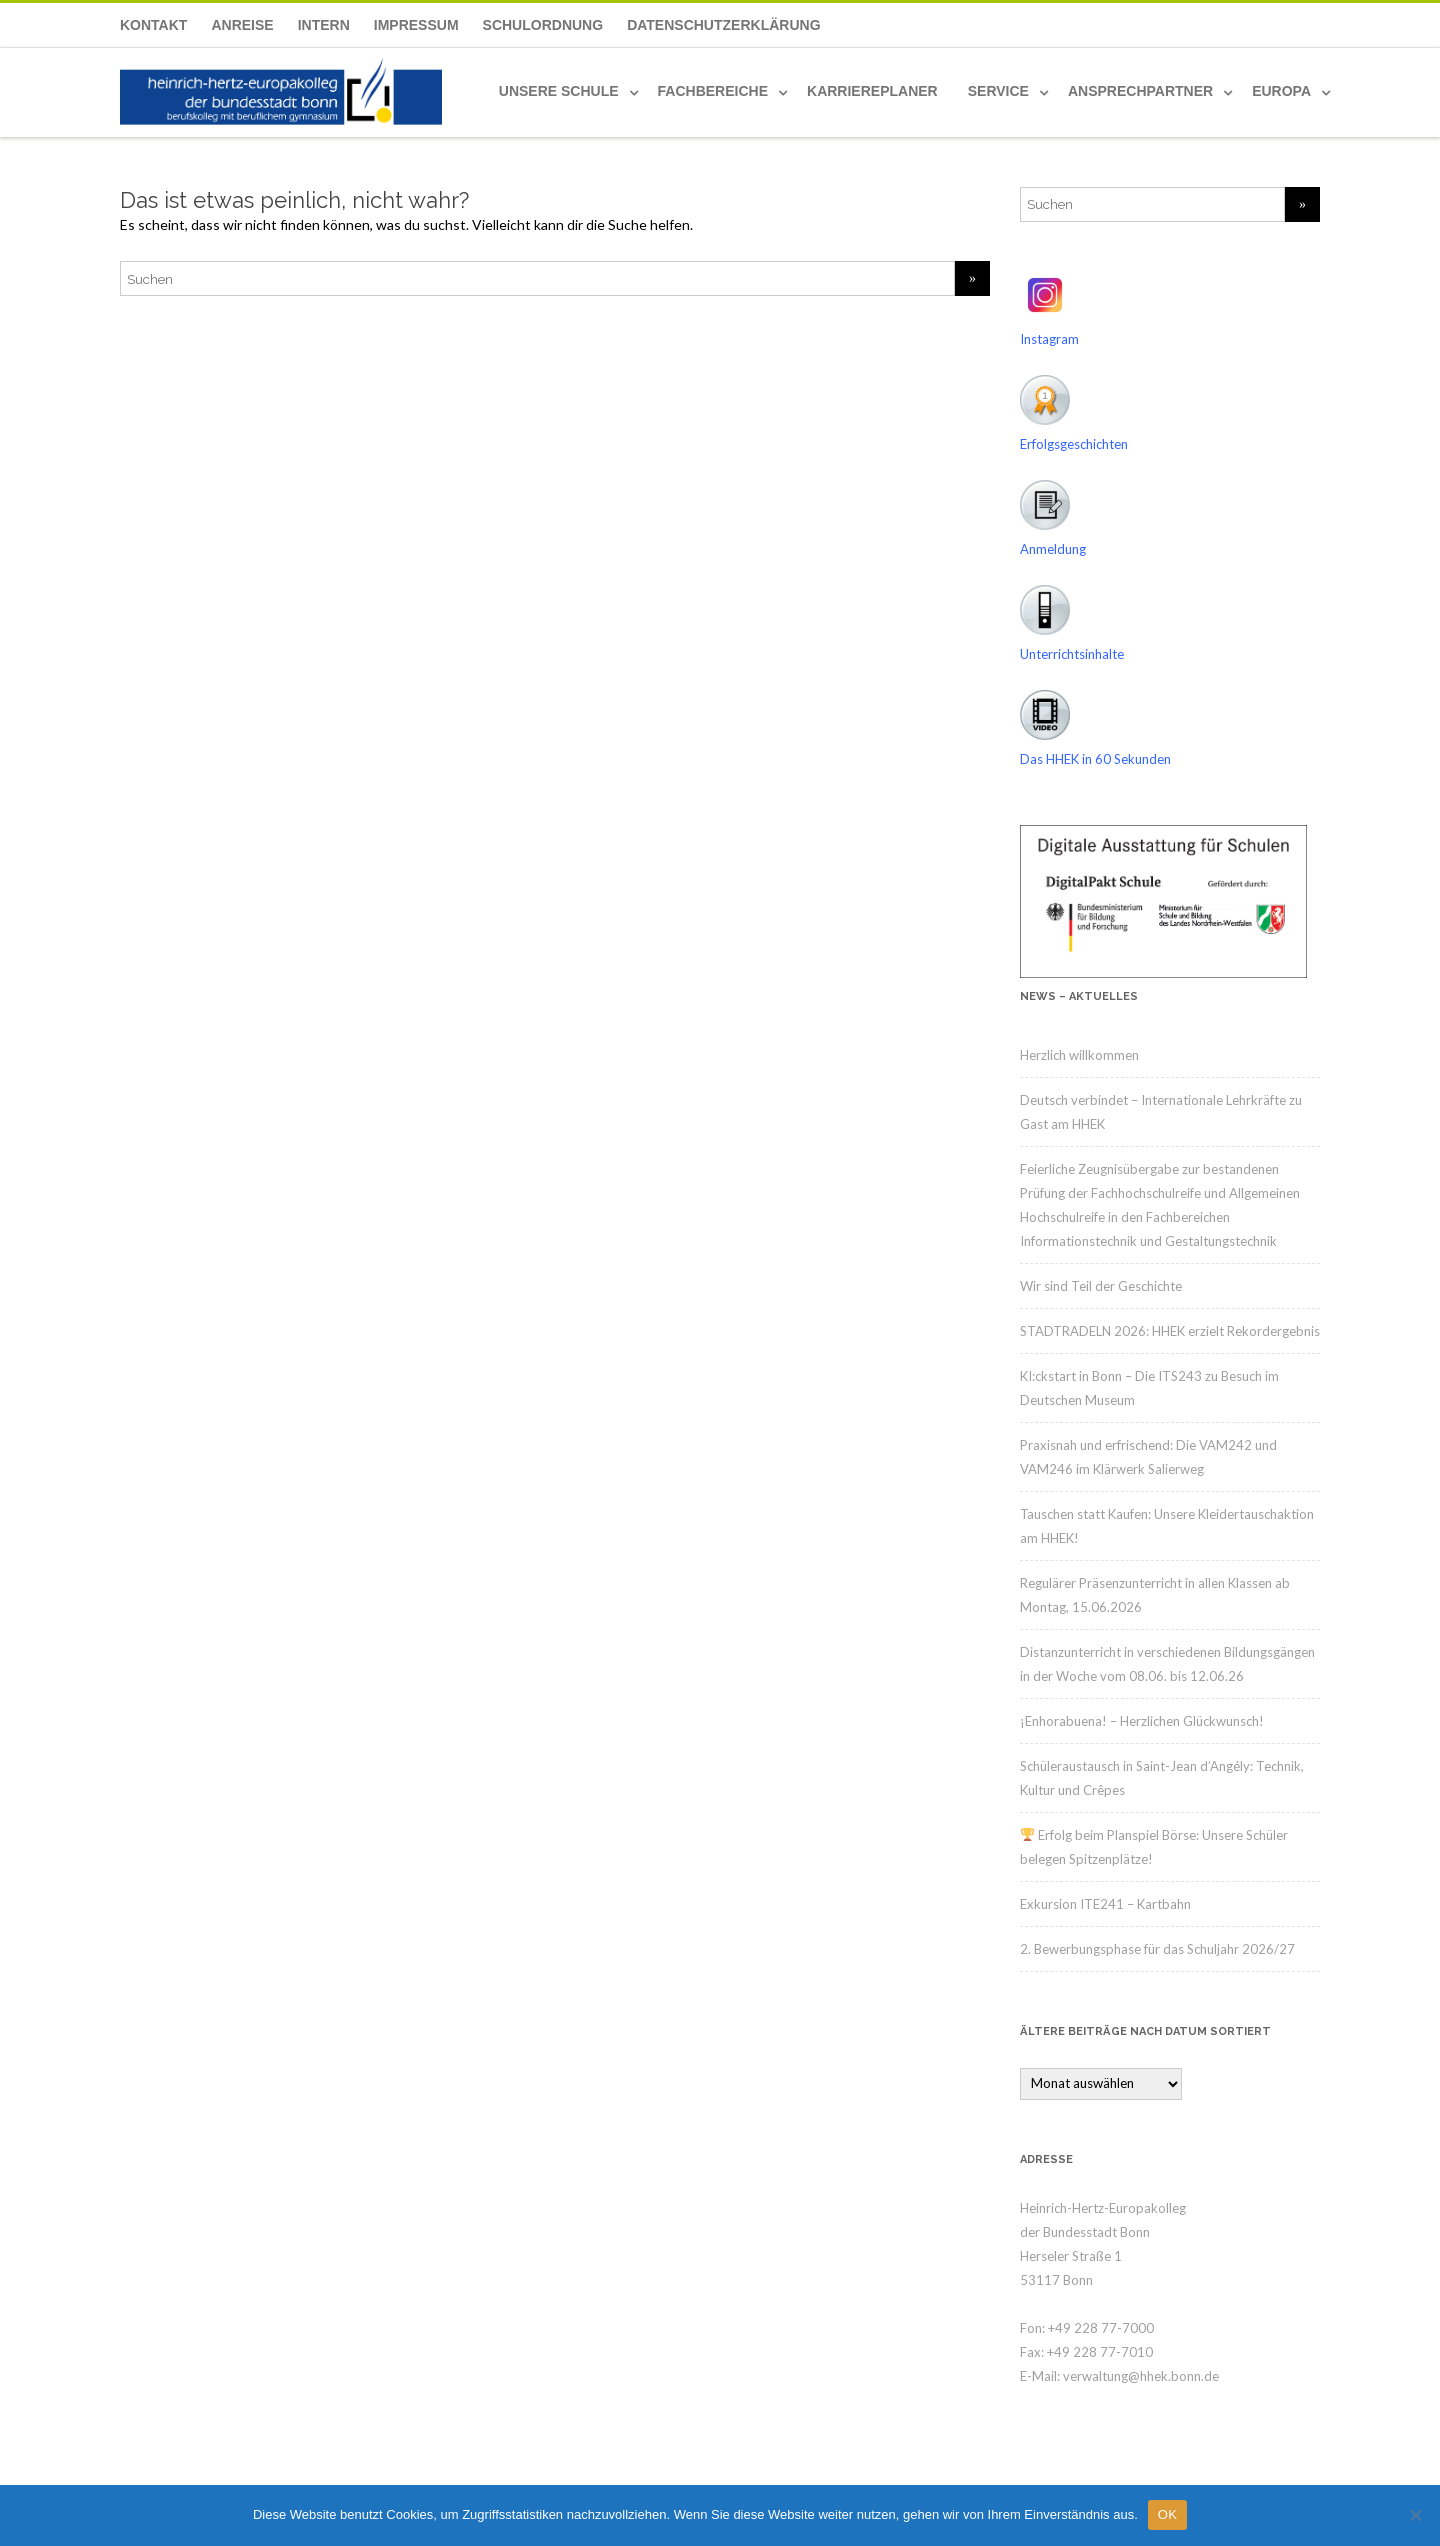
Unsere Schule (559, 91)
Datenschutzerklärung (723, 25)
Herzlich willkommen (1079, 1055)
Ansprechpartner (1140, 91)
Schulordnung (543, 25)
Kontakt (153, 25)
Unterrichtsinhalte (1072, 654)
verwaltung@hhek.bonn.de (1141, 2376)
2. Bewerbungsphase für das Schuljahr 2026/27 (1157, 1949)
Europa (1281, 91)
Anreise (242, 25)
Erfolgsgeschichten (1074, 444)
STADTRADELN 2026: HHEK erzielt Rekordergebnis (1170, 1331)
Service (998, 91)
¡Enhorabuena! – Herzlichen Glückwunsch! (1142, 1721)
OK (1167, 2514)
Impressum (416, 25)
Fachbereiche (713, 91)
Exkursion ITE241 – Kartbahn (1105, 1904)
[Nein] (1415, 2515)
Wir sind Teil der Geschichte (1101, 1286)
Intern (324, 25)
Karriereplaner (872, 91)
